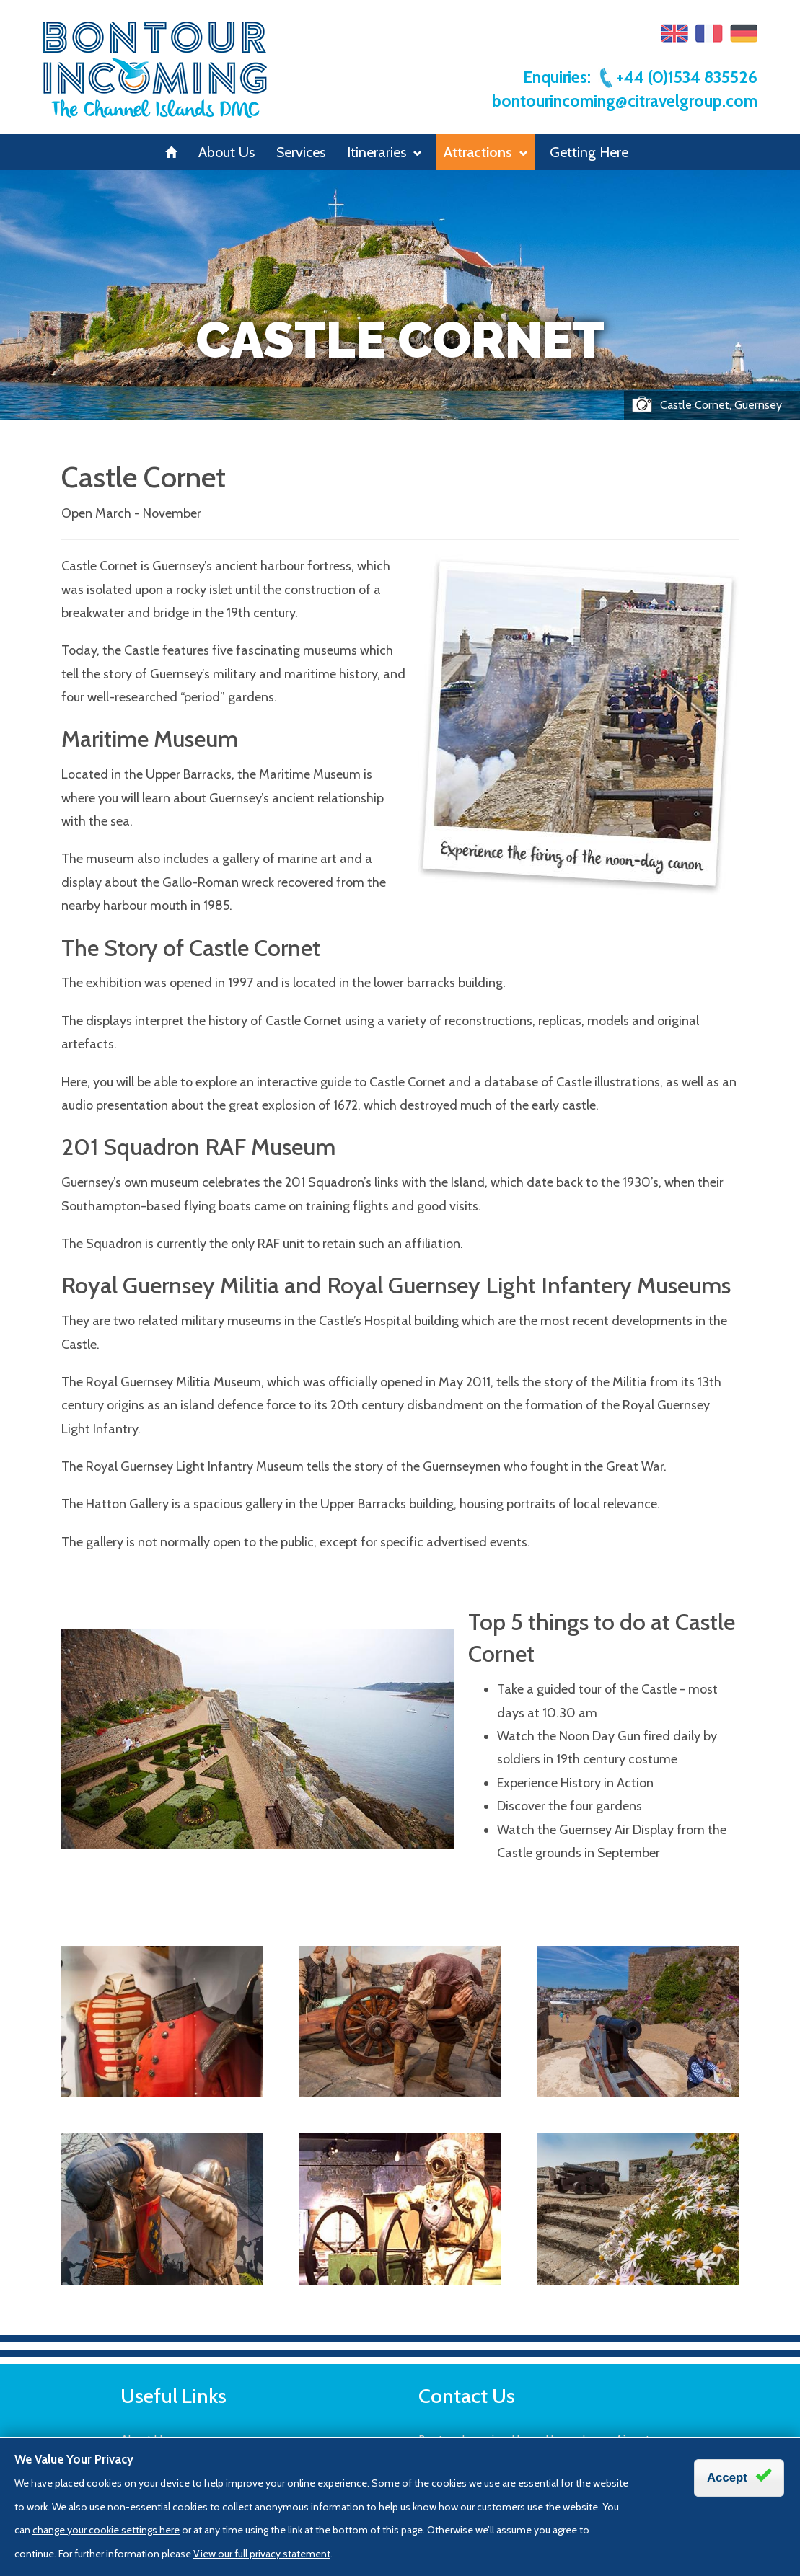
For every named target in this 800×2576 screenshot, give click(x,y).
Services (300, 152)
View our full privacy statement (261, 2553)
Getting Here (589, 152)
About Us (226, 152)
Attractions (486, 152)
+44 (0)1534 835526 (677, 77)
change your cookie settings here (106, 2529)
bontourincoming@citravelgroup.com (624, 101)
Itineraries (384, 152)
